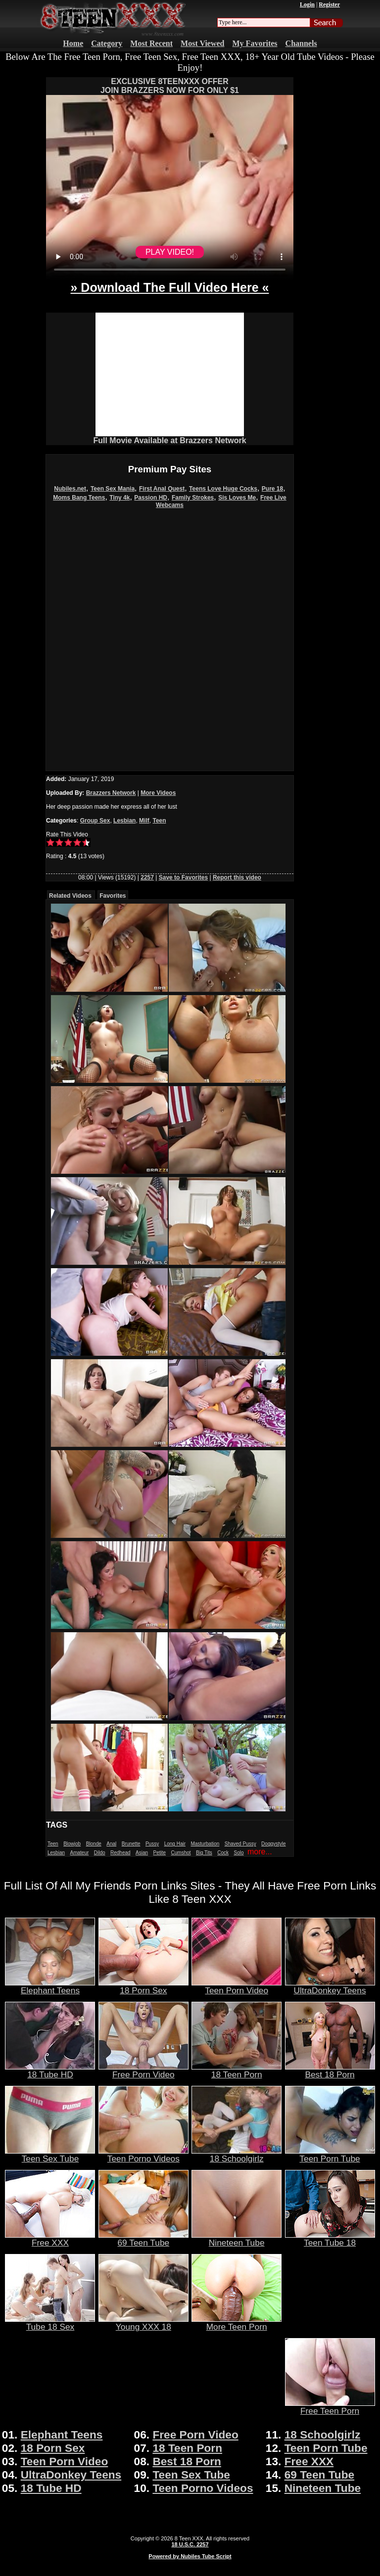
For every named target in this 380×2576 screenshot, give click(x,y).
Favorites (112, 895)
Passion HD (150, 497)
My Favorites (255, 43)
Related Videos (70, 895)
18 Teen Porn (236, 2070)
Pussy (152, 1843)
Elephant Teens (50, 1986)
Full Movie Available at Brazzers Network (169, 440)
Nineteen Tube (236, 2239)
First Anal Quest (162, 488)
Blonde (93, 1843)
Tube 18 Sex (50, 2323)
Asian (142, 1852)
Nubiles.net (70, 488)
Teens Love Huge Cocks (223, 488)
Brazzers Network (111, 792)
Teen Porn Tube (330, 2154)
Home (73, 43)
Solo (239, 1852)
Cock (223, 1852)
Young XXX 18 (143, 2323)
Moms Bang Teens (79, 497)
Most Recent (151, 43)
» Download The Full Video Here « (169, 287)
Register (329, 4)
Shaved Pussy (240, 1843)
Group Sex (95, 820)
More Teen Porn (236, 2323)
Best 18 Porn (330, 2070)
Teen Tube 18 (330, 2239)
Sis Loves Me (237, 497)
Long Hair (175, 1843)
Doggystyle (273, 1843)
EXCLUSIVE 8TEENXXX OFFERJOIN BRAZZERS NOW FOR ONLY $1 (169, 85)
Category (106, 43)
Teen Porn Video (236, 1986)
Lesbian (124, 820)
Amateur (79, 1852)
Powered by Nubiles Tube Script (189, 2556)
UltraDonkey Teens (330, 1986)
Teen (159, 820)
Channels (301, 43)
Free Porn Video (143, 2070)
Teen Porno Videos (143, 2154)
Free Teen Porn (330, 2407)
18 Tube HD (50, 2070)
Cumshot (181, 1852)
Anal (111, 1843)
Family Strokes (193, 497)
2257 (147, 877)
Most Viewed (202, 43)
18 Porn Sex (143, 1986)
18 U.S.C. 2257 (189, 2544)
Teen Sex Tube (50, 2154)
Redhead (120, 1852)
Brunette (131, 1843)
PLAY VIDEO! (169, 252)
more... (259, 1851)
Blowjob (72, 1843)
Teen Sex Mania (113, 488)
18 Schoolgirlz (236, 2154)
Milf (144, 820)
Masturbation (204, 1843)
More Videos (158, 792)
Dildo (99, 1852)
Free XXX (50, 2239)
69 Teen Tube (143, 2239)
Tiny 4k (119, 497)
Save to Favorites (183, 877)
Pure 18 (272, 488)
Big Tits (204, 1852)
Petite (159, 1852)
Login (307, 4)
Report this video (237, 877)
